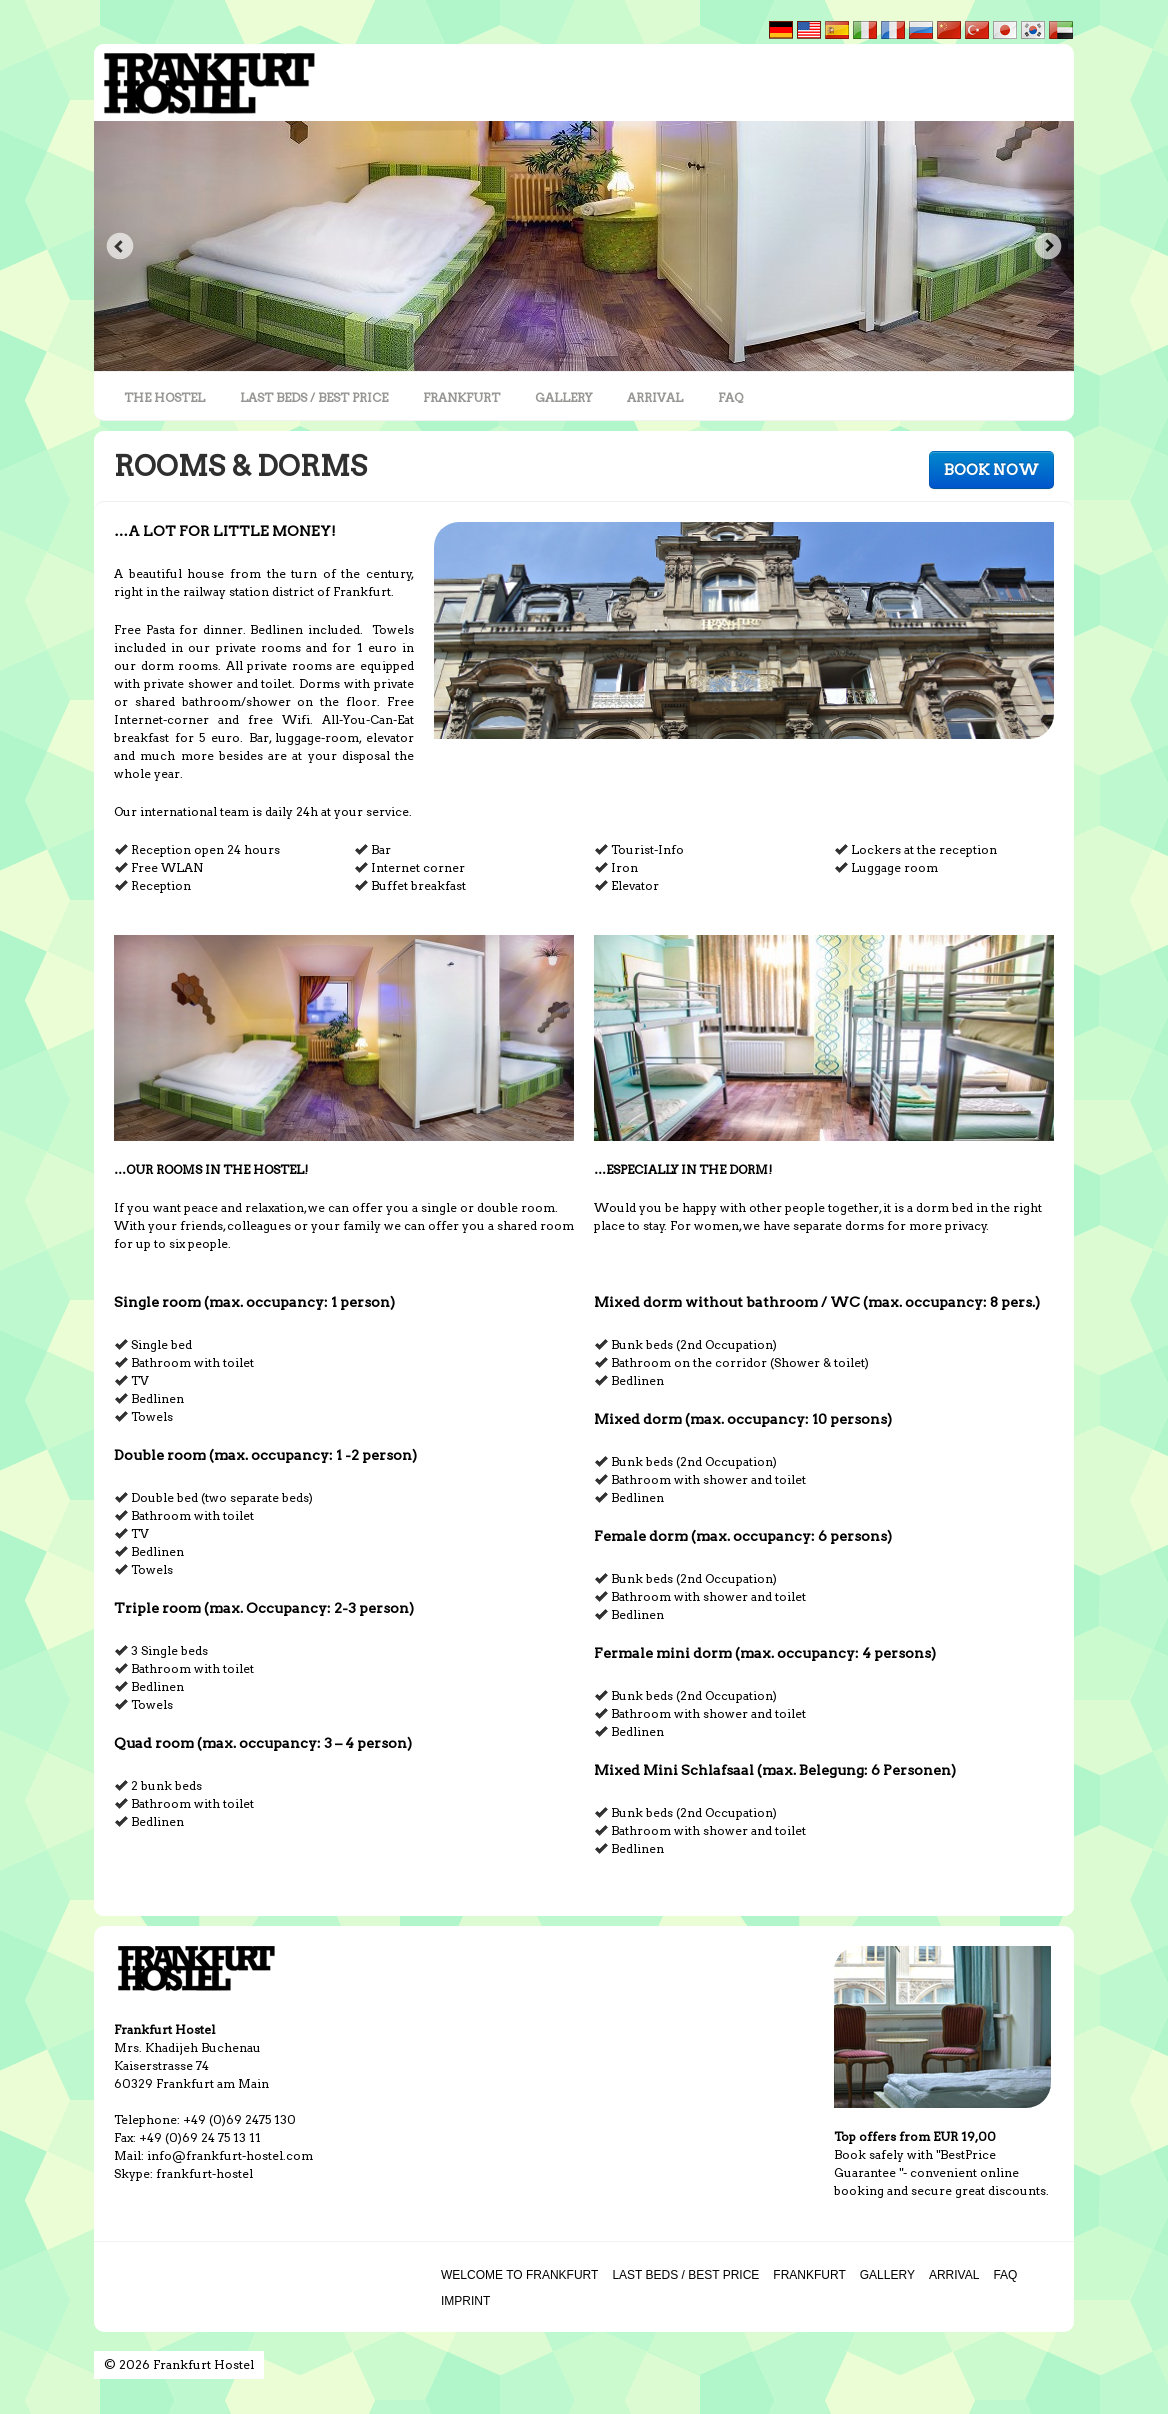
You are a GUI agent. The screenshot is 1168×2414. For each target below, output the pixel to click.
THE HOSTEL (164, 397)
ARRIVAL (655, 397)
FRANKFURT (461, 397)
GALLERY (563, 397)
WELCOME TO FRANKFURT (519, 2275)
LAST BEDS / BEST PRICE (314, 397)
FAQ (730, 397)
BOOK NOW (991, 470)
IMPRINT (465, 2301)
